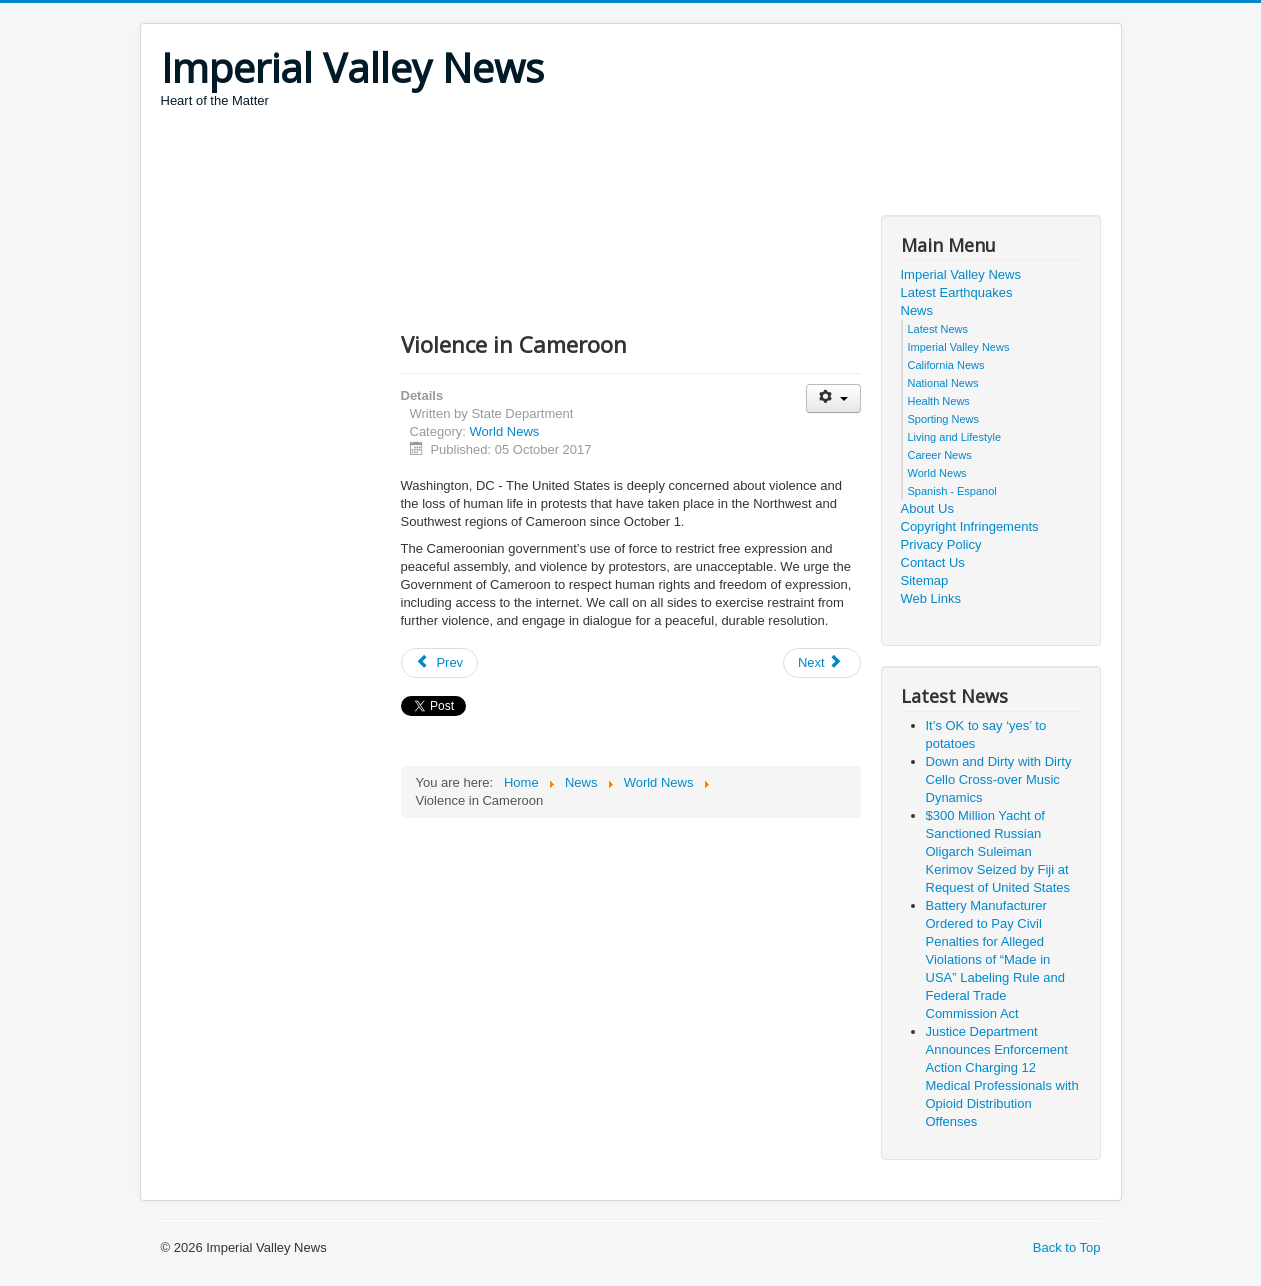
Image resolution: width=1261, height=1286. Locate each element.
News (917, 310)
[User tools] (833, 398)
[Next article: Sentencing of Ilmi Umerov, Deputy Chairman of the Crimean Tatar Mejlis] (822, 663)
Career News (940, 455)
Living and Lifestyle (955, 437)
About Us (927, 508)
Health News (939, 401)
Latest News (938, 329)
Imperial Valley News (961, 274)
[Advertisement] (525, 165)
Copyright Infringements (970, 526)
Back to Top (1067, 1247)
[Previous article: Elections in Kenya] (440, 663)
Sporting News (944, 419)
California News (946, 365)
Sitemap (925, 580)
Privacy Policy (941, 544)
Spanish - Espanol (952, 491)
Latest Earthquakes (957, 292)
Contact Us (933, 562)
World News (504, 431)
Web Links (931, 598)
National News (943, 383)
